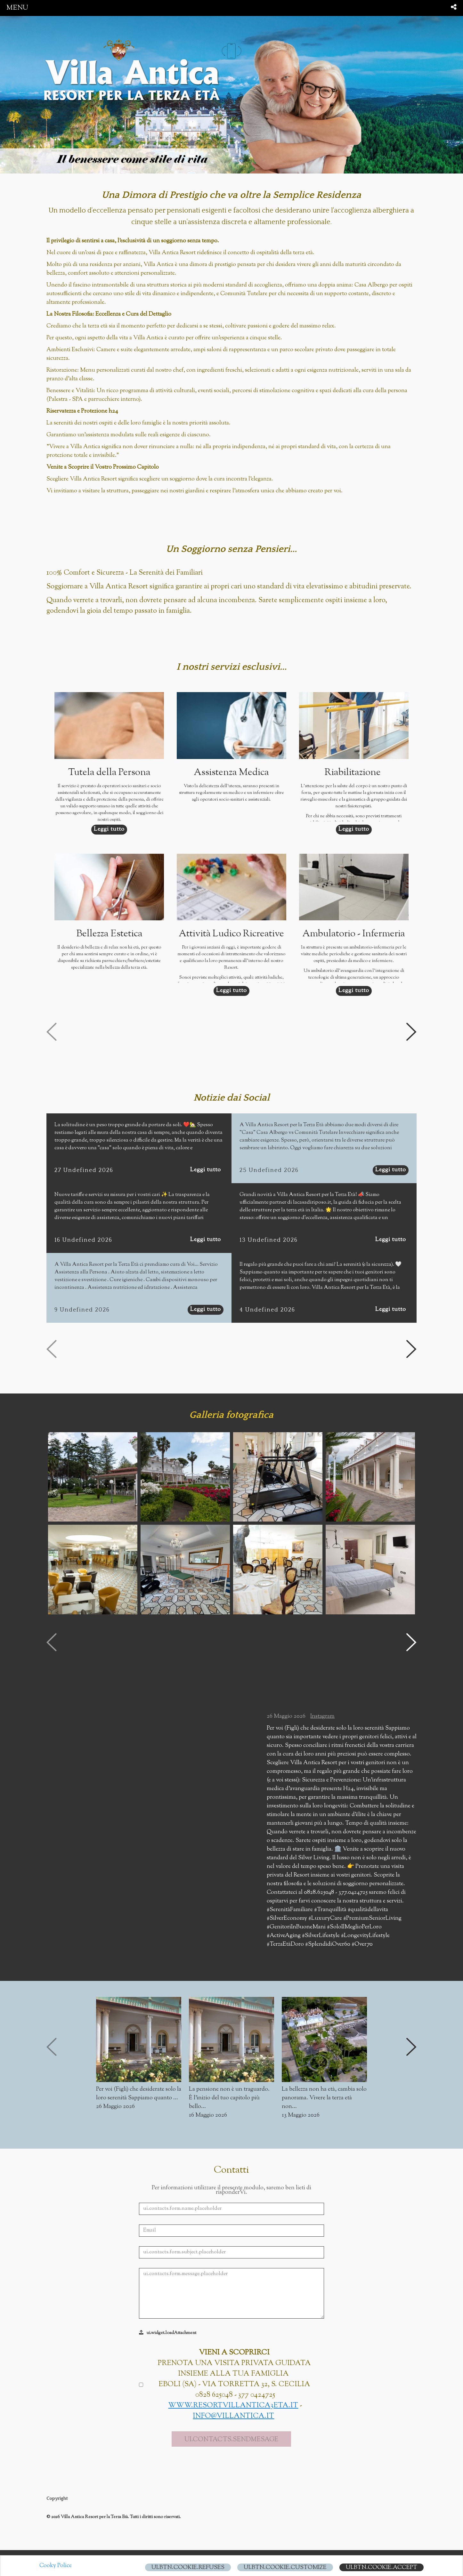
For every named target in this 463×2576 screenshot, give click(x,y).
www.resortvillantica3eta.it (233, 2336)
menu (17, 8)
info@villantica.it (233, 2347)
